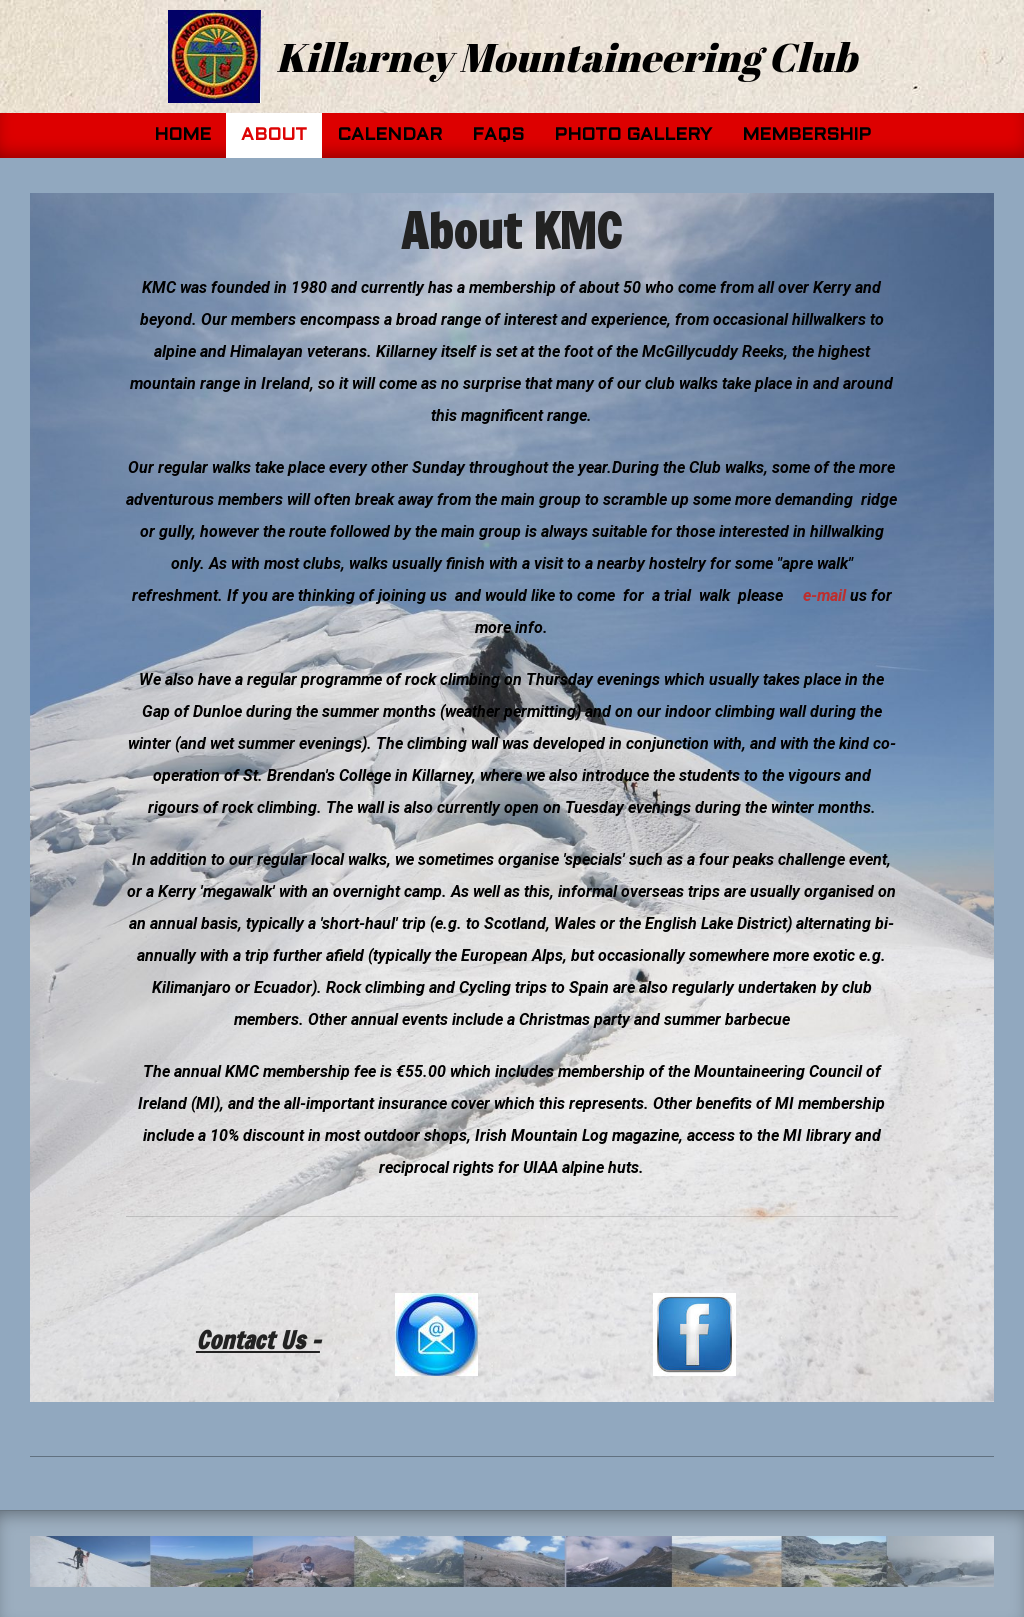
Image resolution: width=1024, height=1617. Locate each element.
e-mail (824, 595)
